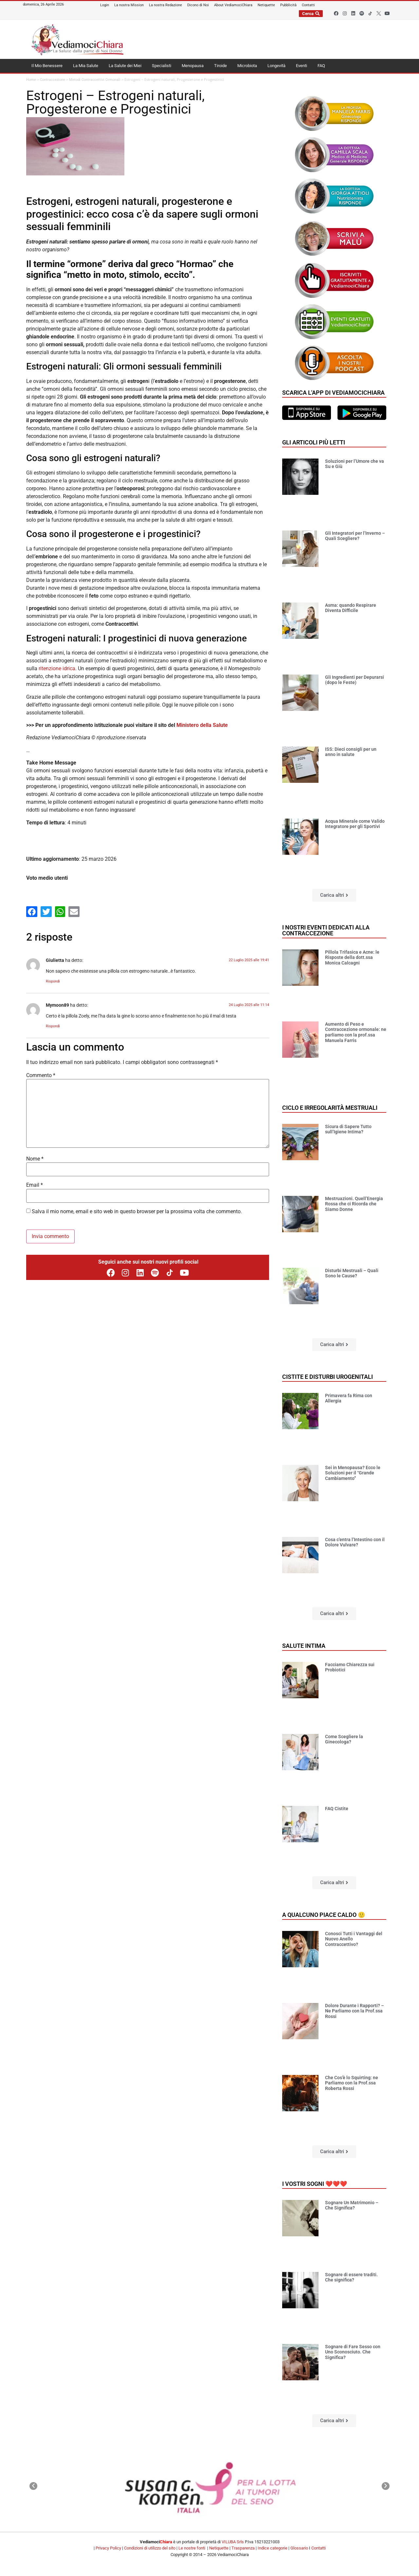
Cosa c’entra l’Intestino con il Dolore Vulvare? (355, 1542)
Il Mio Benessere (47, 65)
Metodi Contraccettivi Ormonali (94, 80)
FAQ (321, 65)
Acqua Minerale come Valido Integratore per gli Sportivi (355, 824)
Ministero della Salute (202, 725)
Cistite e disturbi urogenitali (327, 1376)
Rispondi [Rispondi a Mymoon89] (53, 1026)
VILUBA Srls (233, 2541)
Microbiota (247, 65)
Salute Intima (303, 1645)
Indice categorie (272, 2548)
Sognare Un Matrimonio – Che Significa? (351, 2205)
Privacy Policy (108, 2548)
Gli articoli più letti (313, 442)
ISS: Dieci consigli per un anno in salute (350, 752)
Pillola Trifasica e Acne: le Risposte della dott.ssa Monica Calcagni (352, 957)
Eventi (301, 65)
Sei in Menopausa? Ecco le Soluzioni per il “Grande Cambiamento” (352, 1473)
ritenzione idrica (57, 668)
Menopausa (193, 65)
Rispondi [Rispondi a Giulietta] (53, 981)
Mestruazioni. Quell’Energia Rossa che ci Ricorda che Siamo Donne (354, 1204)
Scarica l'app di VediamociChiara (333, 392)
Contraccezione (52, 80)
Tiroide (220, 65)
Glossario (299, 2548)
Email (34, 1185)
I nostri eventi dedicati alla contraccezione (326, 930)
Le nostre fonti (191, 2548)
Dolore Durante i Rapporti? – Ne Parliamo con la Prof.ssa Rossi (354, 2011)
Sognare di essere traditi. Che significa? (351, 2277)
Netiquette (218, 2548)
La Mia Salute (85, 65)
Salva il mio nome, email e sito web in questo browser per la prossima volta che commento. (137, 1211)
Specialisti (161, 65)
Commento (40, 1075)
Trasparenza (243, 2548)
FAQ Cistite (336, 1808)
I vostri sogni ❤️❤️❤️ (314, 2183)
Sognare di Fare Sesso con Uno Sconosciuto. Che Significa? (352, 2352)
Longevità (276, 65)
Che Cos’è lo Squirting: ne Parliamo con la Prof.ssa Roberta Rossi (351, 2083)
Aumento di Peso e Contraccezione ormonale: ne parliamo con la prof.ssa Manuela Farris (355, 1032)
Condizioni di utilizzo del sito (149, 2548)
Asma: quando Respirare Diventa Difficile (350, 608)
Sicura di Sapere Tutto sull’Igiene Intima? (348, 1129)
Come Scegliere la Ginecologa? (344, 1739)
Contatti (318, 2548)
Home (31, 80)
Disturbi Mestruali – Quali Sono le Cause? (351, 1273)
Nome (35, 1159)
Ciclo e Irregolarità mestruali (329, 1107)
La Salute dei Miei (125, 65)
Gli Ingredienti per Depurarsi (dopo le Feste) (354, 680)
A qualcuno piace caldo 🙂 (323, 1914)
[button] (334, 895)
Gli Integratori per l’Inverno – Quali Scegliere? (355, 536)
